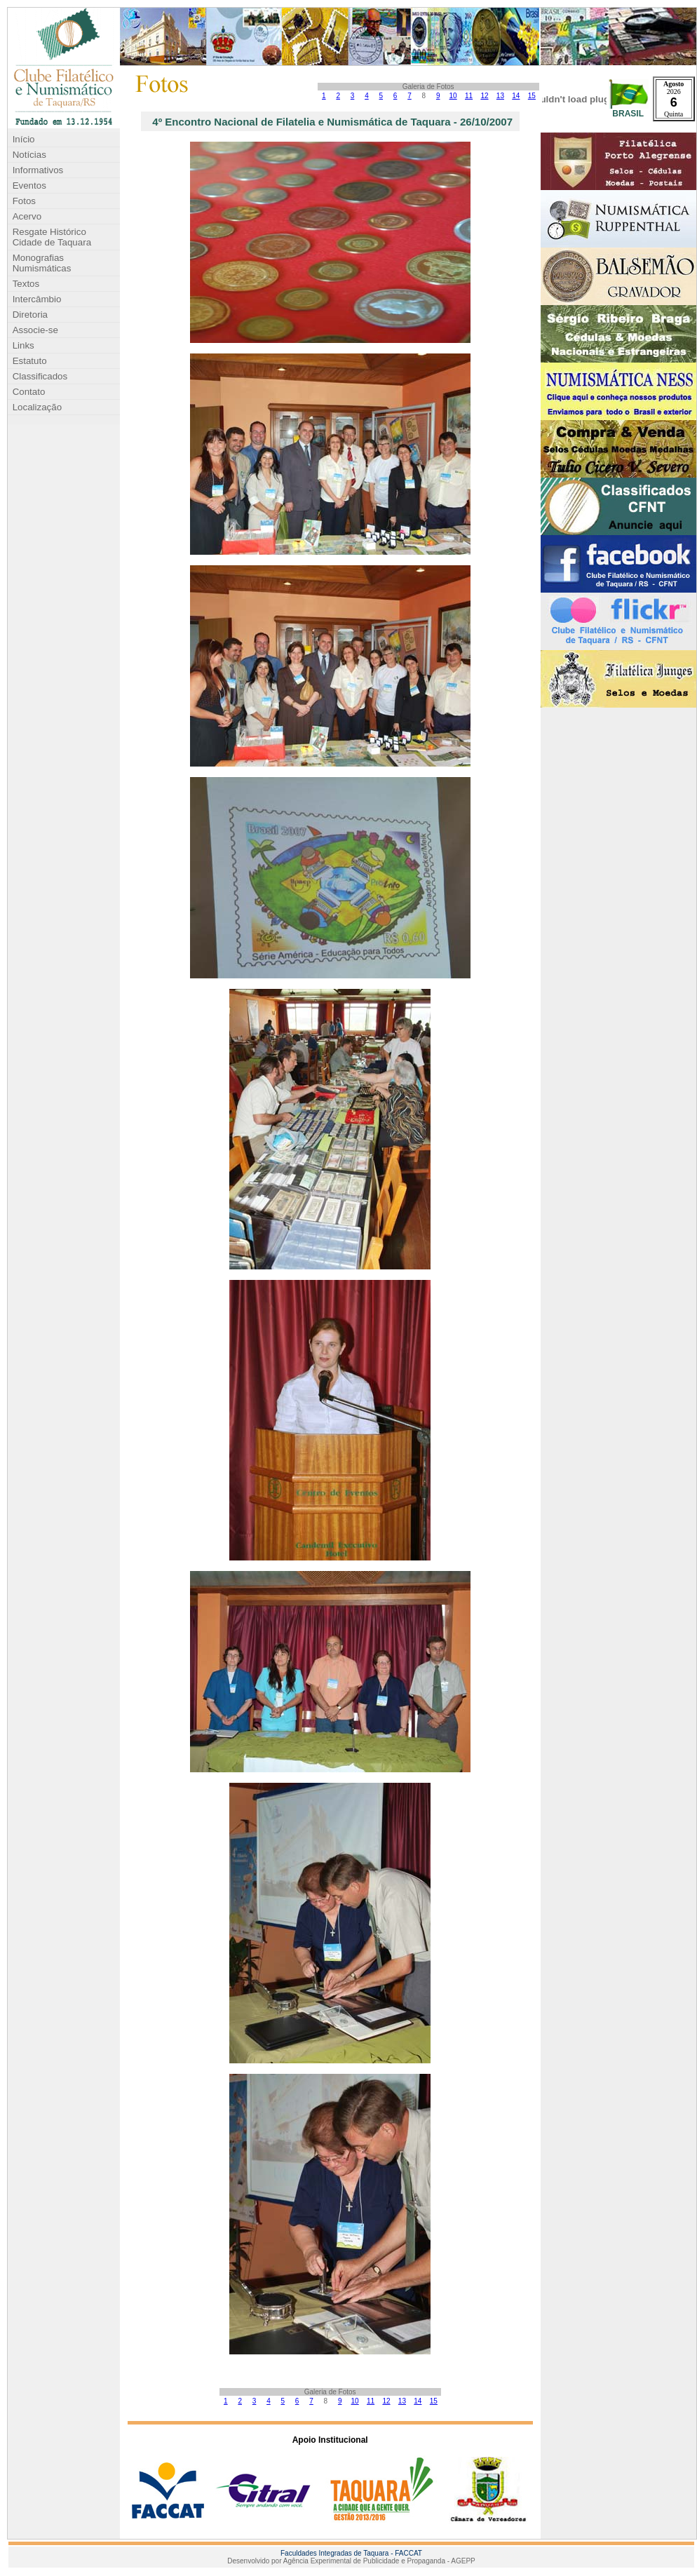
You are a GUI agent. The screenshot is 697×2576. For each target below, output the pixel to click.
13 (500, 96)
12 (484, 96)
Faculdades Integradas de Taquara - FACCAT (351, 2553)
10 (453, 96)
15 (532, 96)
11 (469, 96)
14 (516, 96)
